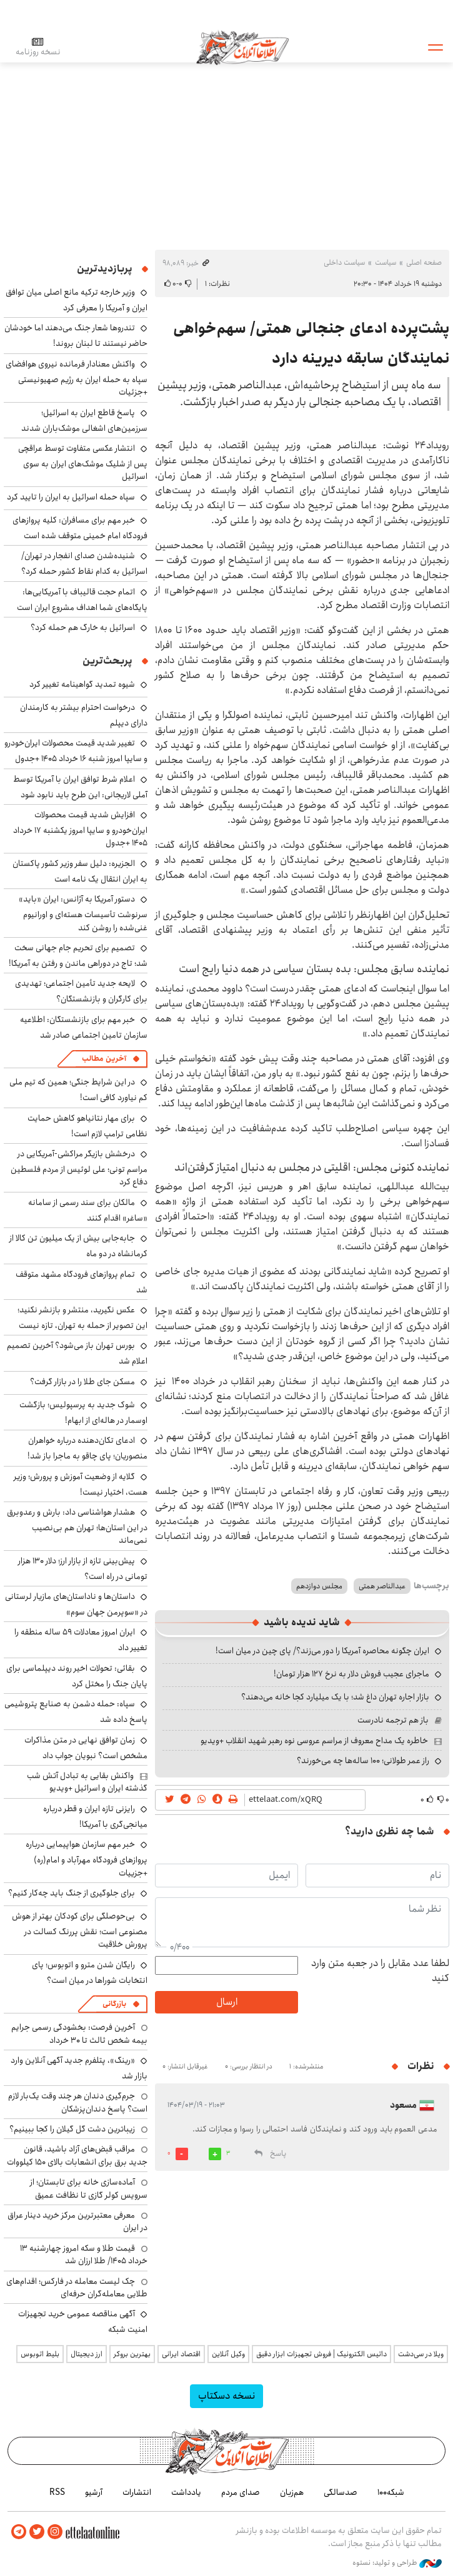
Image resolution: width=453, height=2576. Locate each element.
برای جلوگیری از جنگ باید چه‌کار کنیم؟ (71, 1893)
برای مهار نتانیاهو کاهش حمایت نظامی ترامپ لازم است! (87, 1126)
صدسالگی (340, 2492)
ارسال (226, 2002)
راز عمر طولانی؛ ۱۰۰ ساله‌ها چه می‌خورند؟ (363, 1760)
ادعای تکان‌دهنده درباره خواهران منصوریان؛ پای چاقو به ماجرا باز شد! (87, 1448)
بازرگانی (114, 2004)
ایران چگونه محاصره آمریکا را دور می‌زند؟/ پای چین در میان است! (322, 1651)
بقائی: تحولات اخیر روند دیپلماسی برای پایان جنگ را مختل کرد (76, 1676)
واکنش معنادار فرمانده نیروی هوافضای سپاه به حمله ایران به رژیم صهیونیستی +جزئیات (76, 378)
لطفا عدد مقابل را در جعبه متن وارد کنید (380, 1971)
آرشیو (93, 2492)
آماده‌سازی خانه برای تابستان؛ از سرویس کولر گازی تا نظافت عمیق (88, 2188)
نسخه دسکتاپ (226, 2396)
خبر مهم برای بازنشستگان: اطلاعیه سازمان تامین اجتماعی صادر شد (83, 1027)
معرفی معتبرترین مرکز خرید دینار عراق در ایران (77, 2221)
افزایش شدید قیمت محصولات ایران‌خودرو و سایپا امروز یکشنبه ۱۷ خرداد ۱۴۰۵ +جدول (80, 829)
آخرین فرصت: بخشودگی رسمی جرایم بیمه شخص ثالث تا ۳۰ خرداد (79, 2033)
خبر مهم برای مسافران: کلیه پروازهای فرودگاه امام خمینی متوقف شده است (79, 528)
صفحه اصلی (424, 262)
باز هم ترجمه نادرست (393, 1720)
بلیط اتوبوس (40, 2354)
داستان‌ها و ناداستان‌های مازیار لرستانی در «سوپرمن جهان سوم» (76, 1604)
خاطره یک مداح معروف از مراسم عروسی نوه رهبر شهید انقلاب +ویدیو (314, 1741)
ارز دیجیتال (86, 2354)
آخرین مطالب (104, 1058)
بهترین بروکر (132, 2354)
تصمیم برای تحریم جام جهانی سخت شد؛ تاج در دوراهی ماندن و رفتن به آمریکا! (78, 955)
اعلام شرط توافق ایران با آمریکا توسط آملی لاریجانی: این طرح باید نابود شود (80, 787)
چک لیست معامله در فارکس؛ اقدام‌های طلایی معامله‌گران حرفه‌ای (76, 2287)
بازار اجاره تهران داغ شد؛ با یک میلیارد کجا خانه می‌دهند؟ (335, 1697)
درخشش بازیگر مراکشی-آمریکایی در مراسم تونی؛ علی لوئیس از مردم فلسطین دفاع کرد (79, 1168)
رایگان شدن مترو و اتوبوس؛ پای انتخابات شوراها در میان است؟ (89, 1972)
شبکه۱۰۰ (390, 2492)
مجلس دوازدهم (319, 1586)
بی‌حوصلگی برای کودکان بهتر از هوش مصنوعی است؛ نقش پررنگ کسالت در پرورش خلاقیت (79, 1930)
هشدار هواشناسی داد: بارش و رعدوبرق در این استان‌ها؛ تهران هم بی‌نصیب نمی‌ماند (77, 1526)
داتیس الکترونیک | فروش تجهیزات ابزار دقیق (321, 2354)
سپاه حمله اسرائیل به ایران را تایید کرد (71, 497)
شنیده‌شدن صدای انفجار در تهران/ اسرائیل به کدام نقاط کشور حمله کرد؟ (84, 563)
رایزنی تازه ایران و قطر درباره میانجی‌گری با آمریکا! (95, 1816)
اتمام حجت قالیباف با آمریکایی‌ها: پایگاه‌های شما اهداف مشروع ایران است (82, 599)
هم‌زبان (292, 2492)
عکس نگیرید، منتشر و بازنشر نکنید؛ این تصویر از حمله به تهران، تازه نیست (82, 1317)
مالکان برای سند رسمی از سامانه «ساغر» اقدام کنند (87, 1210)
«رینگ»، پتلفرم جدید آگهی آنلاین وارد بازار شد (79, 2068)
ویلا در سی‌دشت (421, 2354)
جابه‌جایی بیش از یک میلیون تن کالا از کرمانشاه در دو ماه (78, 1246)
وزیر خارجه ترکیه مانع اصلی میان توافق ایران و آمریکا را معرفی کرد (76, 300)
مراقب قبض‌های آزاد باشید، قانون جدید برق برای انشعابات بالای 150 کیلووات (77, 2155)
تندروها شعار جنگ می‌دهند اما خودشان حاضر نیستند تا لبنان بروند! (75, 335)
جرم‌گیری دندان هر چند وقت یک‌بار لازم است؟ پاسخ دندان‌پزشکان (77, 2102)
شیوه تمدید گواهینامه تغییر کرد (82, 684)
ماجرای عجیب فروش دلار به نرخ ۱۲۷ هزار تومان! (351, 1674)
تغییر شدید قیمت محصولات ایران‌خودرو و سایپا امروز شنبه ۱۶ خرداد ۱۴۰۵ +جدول (75, 750)
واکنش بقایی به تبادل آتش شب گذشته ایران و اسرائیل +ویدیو (87, 1782)
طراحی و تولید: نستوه (397, 2563)
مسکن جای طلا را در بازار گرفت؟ (82, 1382)
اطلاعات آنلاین (242, 47)
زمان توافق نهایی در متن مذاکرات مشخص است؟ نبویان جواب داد (85, 1747)
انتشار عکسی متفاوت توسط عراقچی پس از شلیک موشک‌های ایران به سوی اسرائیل (82, 462)
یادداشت (186, 2492)
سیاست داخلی (344, 262)
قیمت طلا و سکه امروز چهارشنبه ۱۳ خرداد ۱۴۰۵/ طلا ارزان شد (83, 2254)
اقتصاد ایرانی (181, 2354)
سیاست (385, 262)
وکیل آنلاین (228, 2354)
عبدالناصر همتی (382, 1586)
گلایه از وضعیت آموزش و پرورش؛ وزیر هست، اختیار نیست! (80, 1484)
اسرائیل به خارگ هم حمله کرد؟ (83, 627)
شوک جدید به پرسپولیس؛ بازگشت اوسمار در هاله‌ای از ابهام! (83, 1412)
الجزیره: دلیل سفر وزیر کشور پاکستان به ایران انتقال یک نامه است (79, 871)
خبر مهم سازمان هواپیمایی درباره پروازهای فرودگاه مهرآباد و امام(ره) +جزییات (86, 1858)
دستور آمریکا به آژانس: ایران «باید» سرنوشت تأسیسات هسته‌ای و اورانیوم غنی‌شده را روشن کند (83, 913)
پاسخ (278, 2153)
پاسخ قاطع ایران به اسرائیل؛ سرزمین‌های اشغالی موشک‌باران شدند (84, 420)
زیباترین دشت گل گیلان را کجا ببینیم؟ (72, 2129)
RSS (57, 2492)
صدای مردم (240, 2492)
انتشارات (136, 2492)
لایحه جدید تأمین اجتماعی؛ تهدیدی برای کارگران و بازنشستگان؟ (81, 991)
